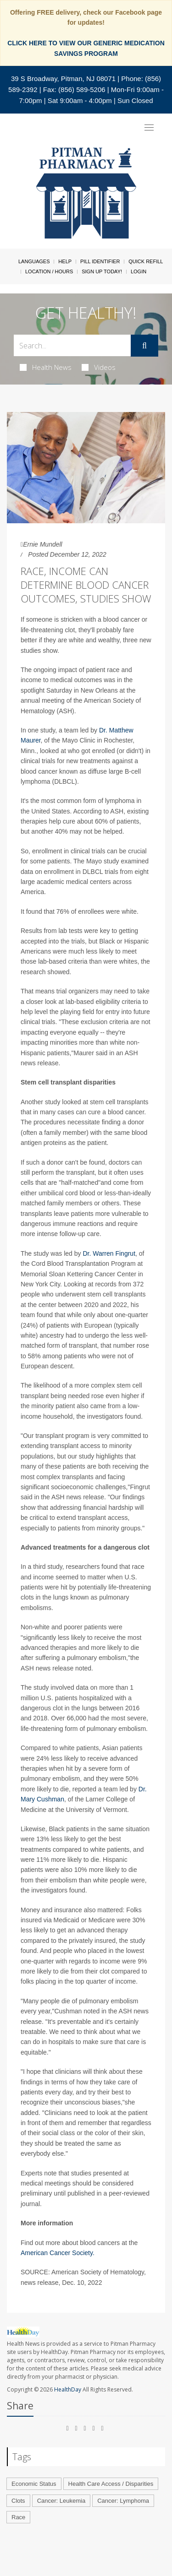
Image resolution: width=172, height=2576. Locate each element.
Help (65, 261)
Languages (34, 261)
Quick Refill (145, 261)
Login (138, 271)
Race (18, 2517)
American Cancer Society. (57, 2252)
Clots (18, 2500)
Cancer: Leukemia (61, 2500)
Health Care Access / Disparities (111, 2483)
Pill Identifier (100, 261)
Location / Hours (49, 271)
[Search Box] (72, 345)
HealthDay (67, 2389)
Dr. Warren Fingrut (109, 1253)
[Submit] (144, 346)
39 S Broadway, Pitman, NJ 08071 (63, 78)
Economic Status (33, 2483)
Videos (99, 367)
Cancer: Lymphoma (123, 2500)
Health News (46, 367)
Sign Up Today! (102, 271)
